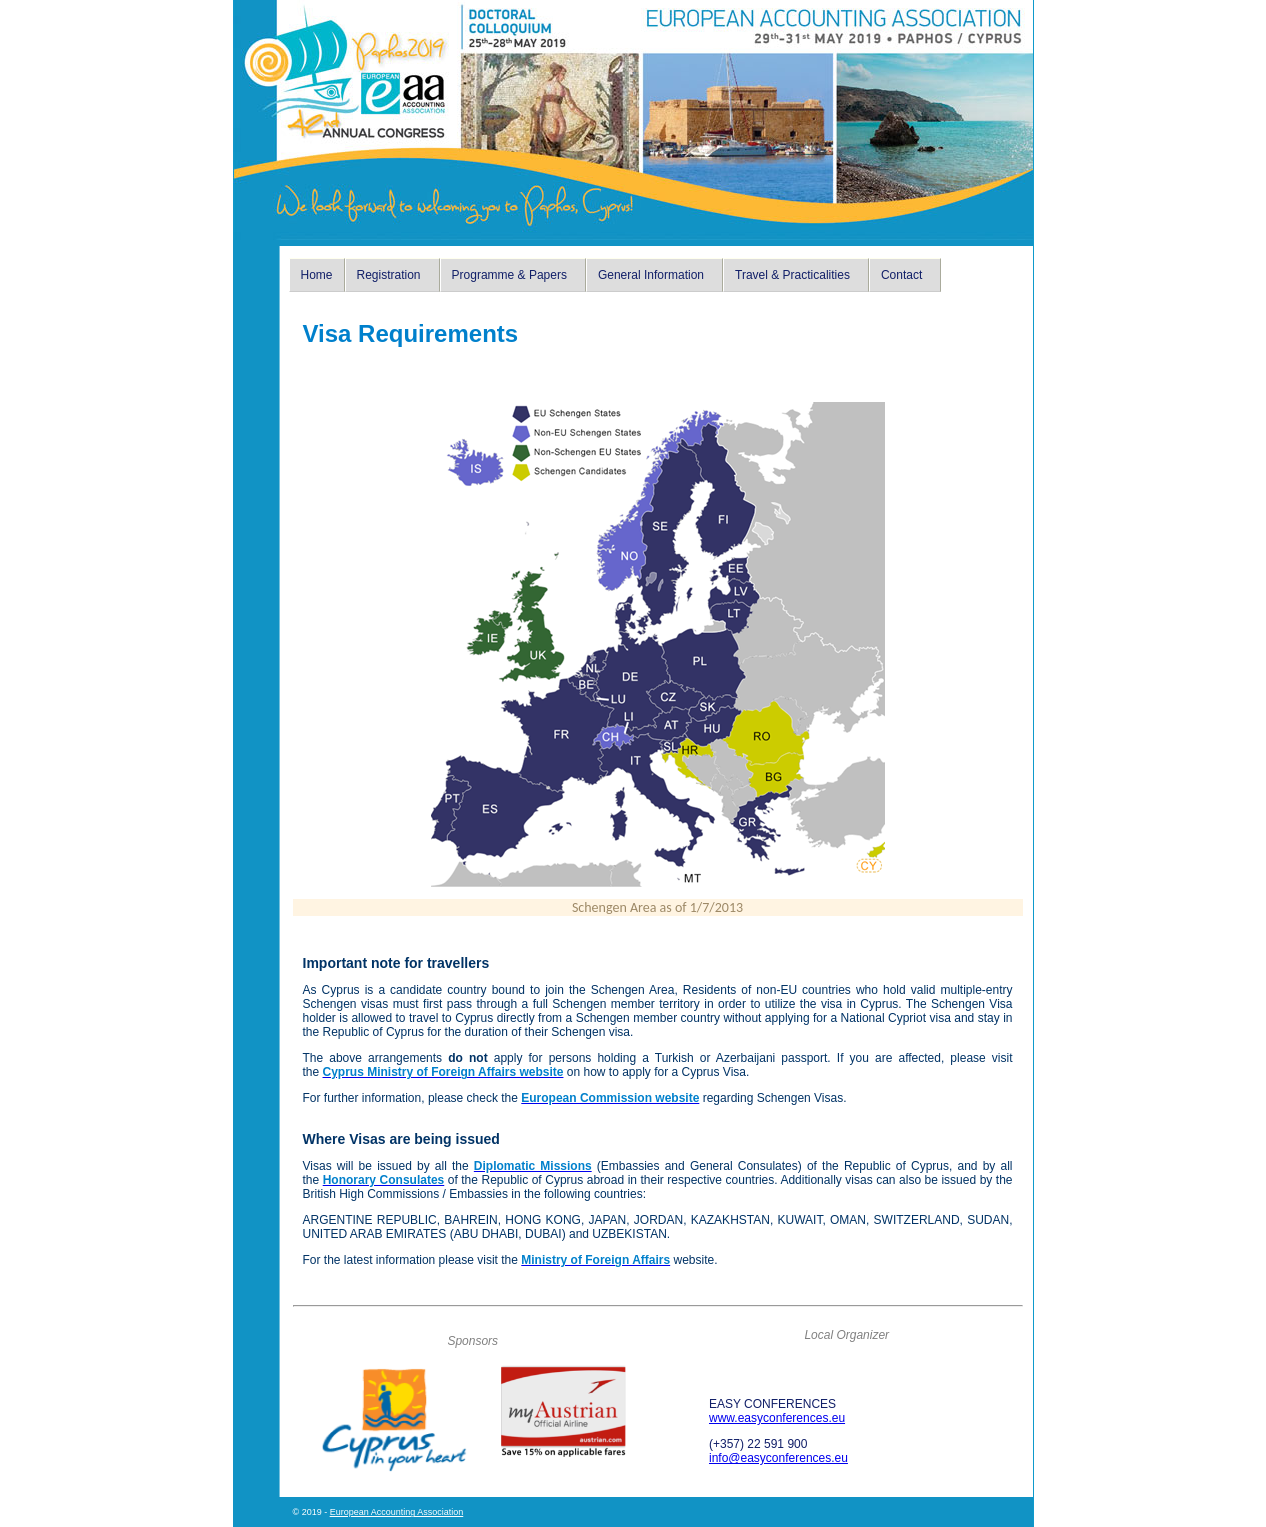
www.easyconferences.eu (777, 1418)
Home (317, 275)
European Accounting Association (397, 1512)
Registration (389, 275)
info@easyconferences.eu (778, 1458)
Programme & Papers (509, 275)
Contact (901, 275)
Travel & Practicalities (792, 275)
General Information (651, 275)
